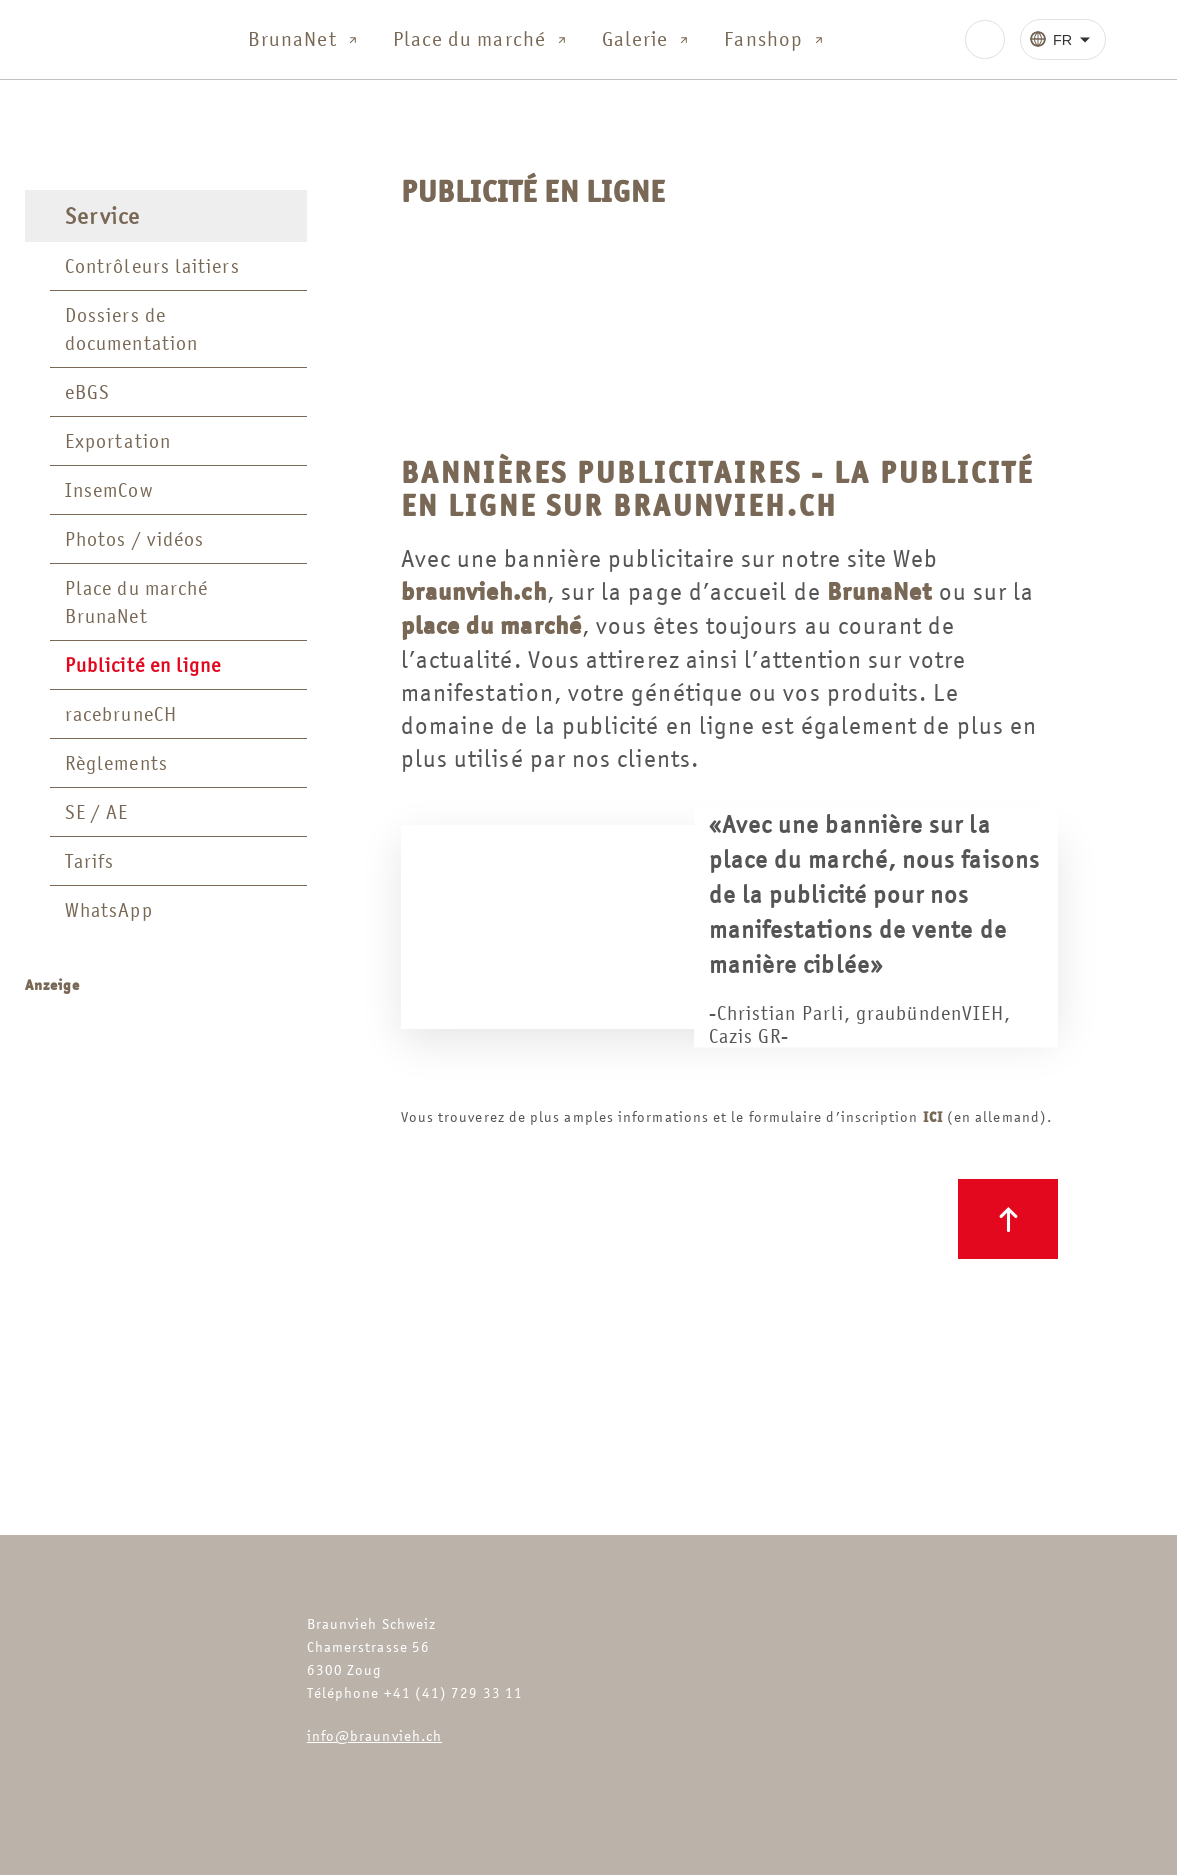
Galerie (647, 39)
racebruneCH (121, 714)
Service (103, 216)
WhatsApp (109, 910)
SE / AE (97, 812)
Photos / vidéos (134, 539)
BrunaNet (304, 39)
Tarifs (89, 861)
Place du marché (481, 39)
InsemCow (109, 490)
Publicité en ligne (143, 665)
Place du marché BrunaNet (136, 602)
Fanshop (775, 39)
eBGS (87, 392)
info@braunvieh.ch (374, 1735)
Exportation (118, 441)
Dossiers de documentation (131, 329)
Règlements (116, 763)
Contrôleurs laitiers (152, 266)
